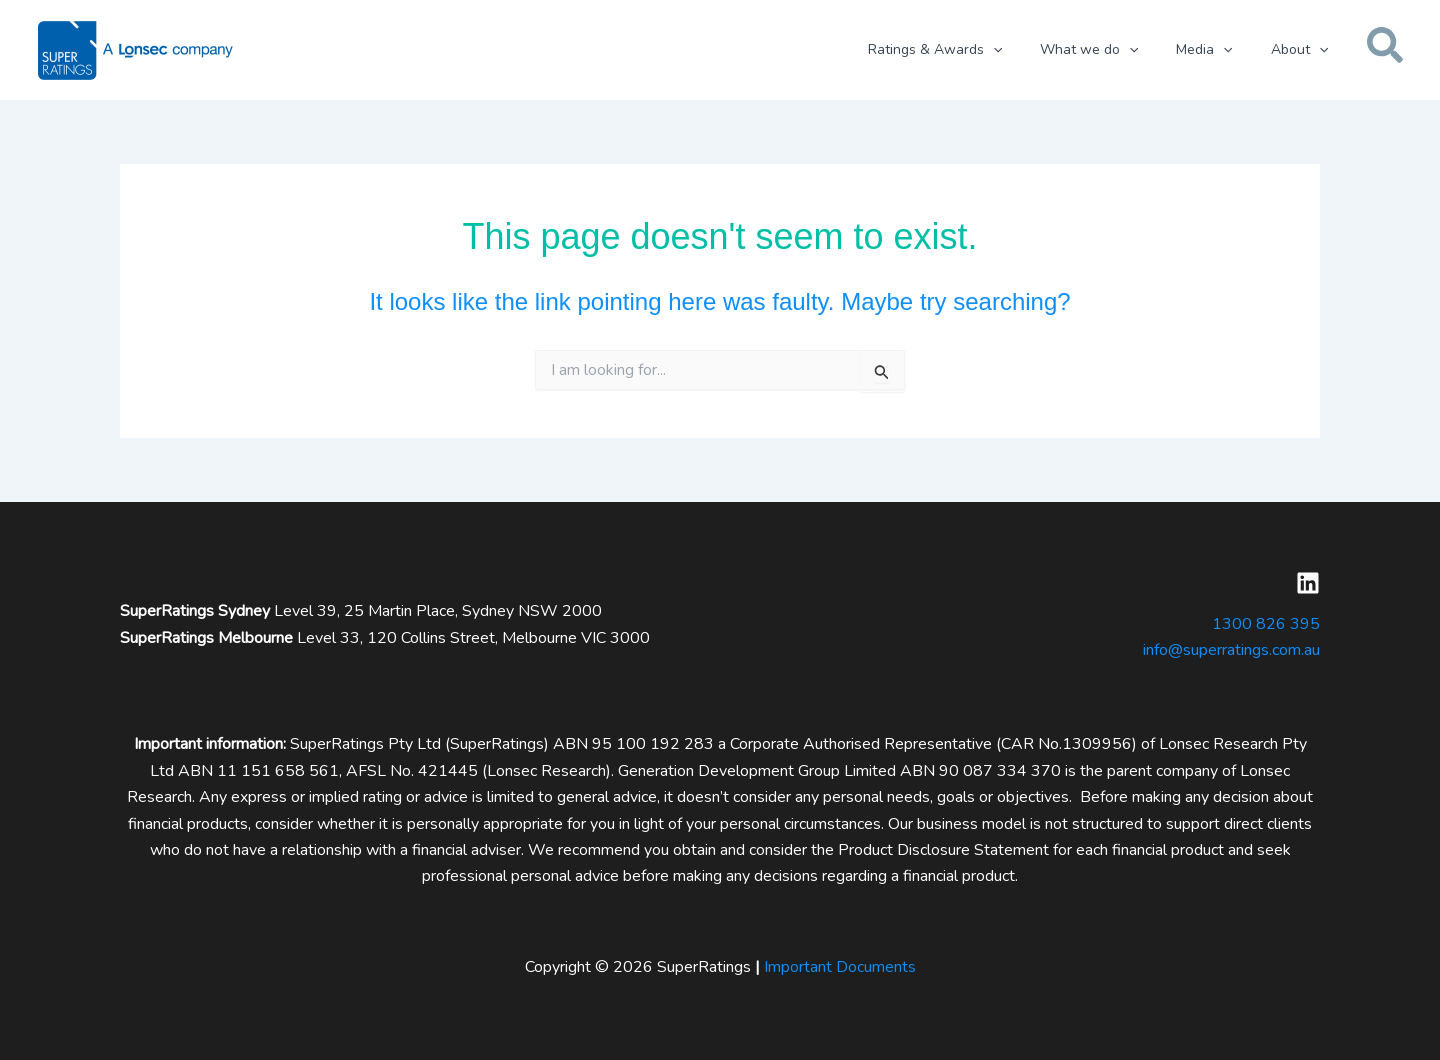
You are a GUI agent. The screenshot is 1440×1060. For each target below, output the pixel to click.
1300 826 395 (1266, 624)
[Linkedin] (1308, 583)
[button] (1027, 50)
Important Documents (840, 967)
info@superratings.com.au (1231, 650)
